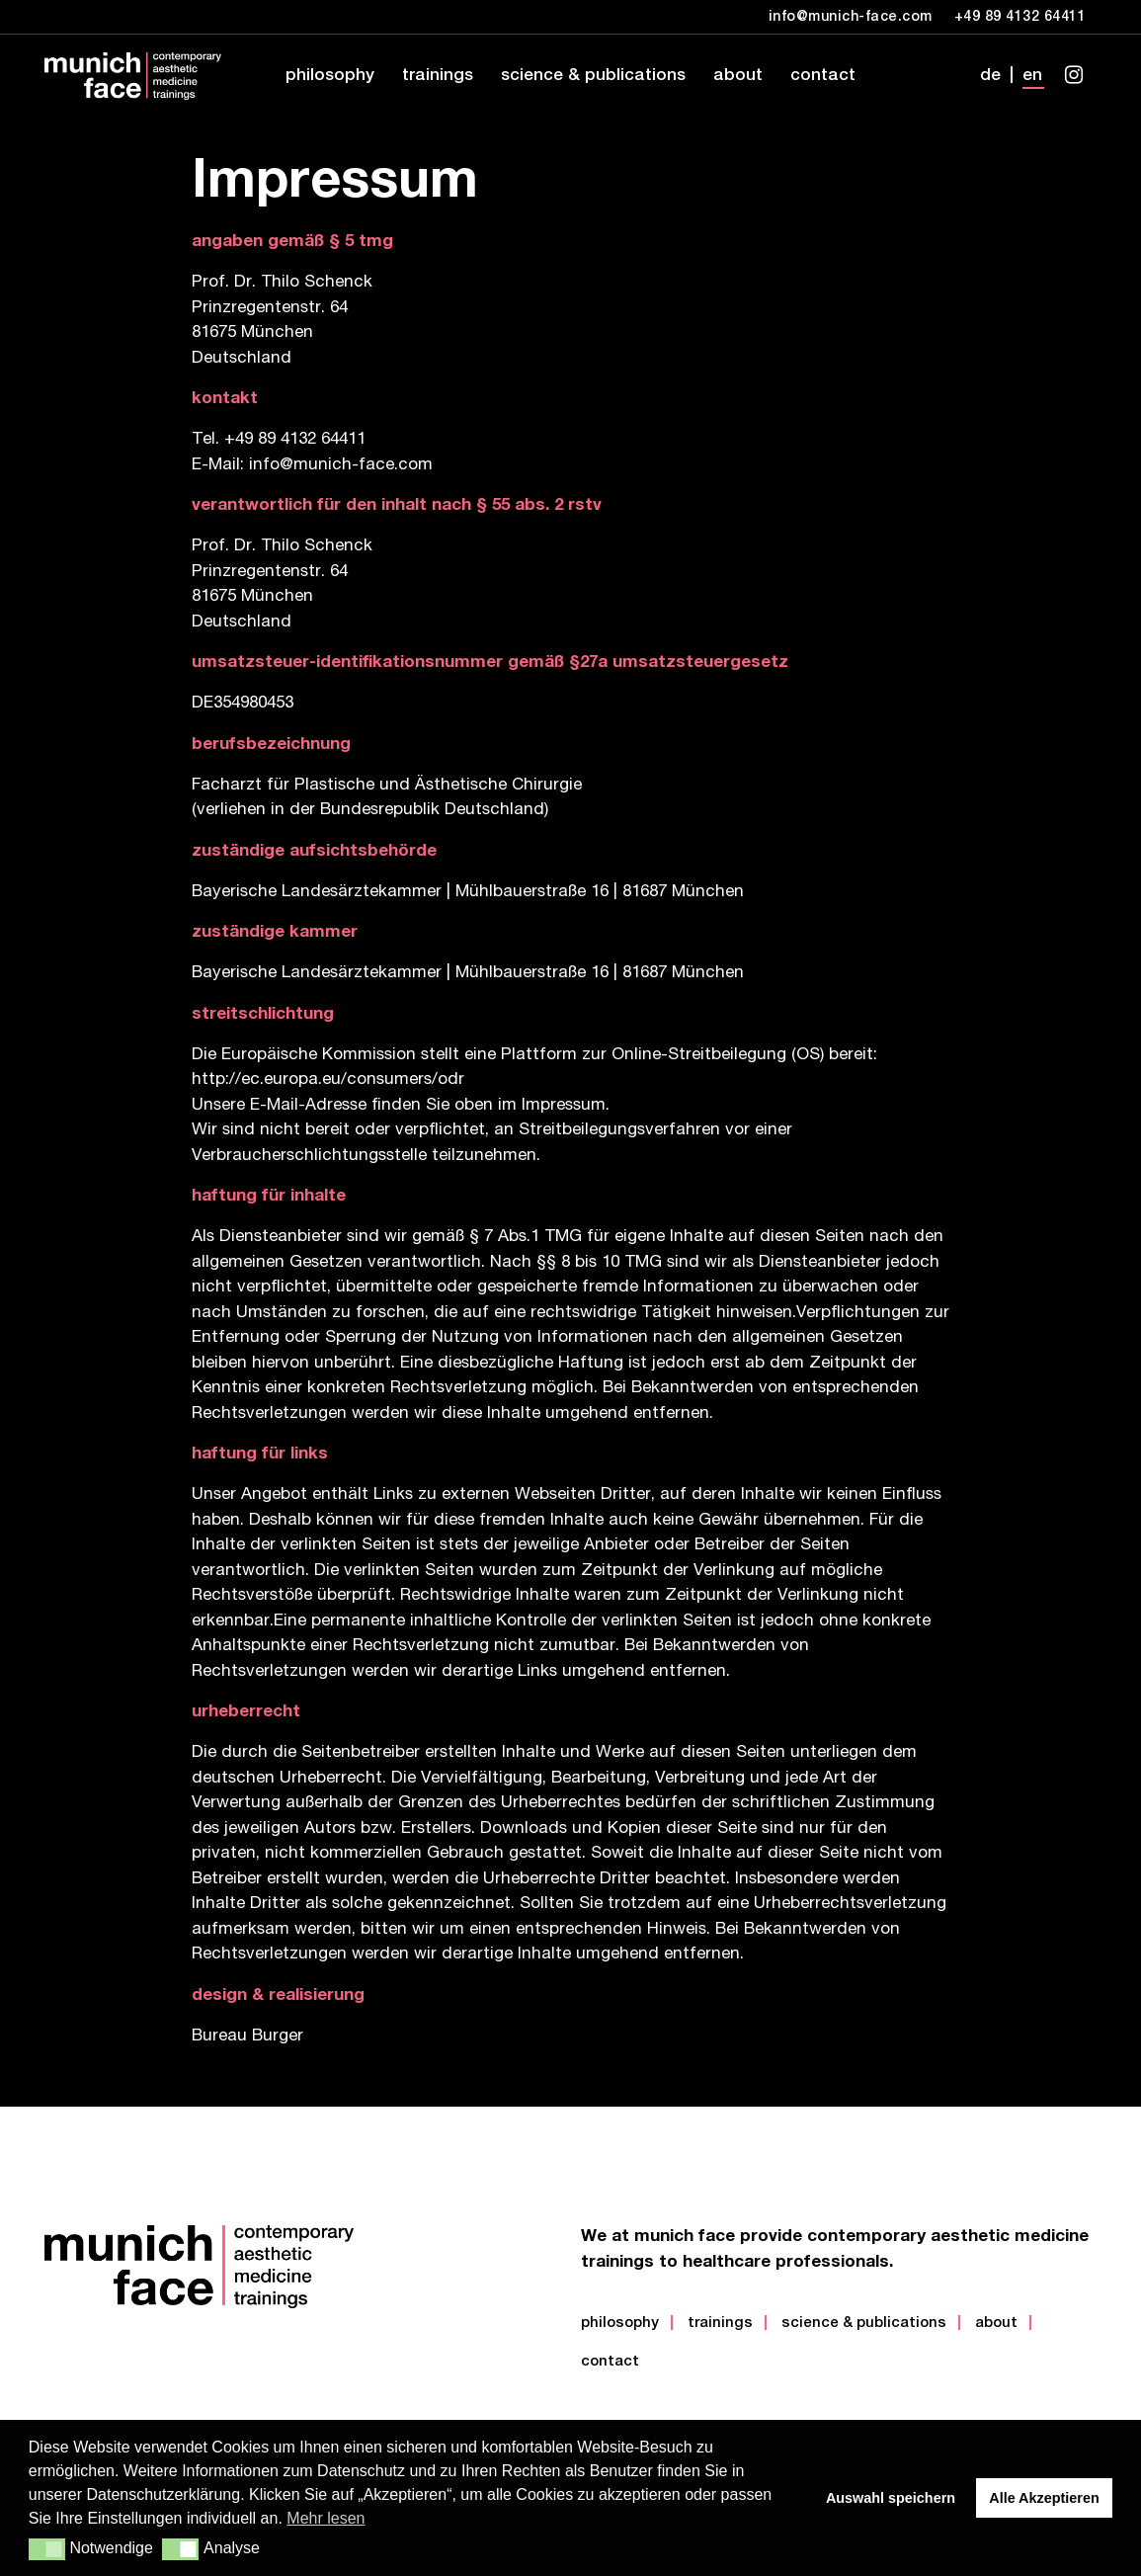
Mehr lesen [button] (325, 2518)
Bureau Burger (247, 2037)
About (996, 2323)
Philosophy (620, 2323)
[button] (47, 2549)
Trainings (720, 2323)
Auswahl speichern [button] (890, 2498)
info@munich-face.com (341, 465)
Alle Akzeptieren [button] (1044, 2498)
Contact (610, 2362)
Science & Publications (863, 2323)
